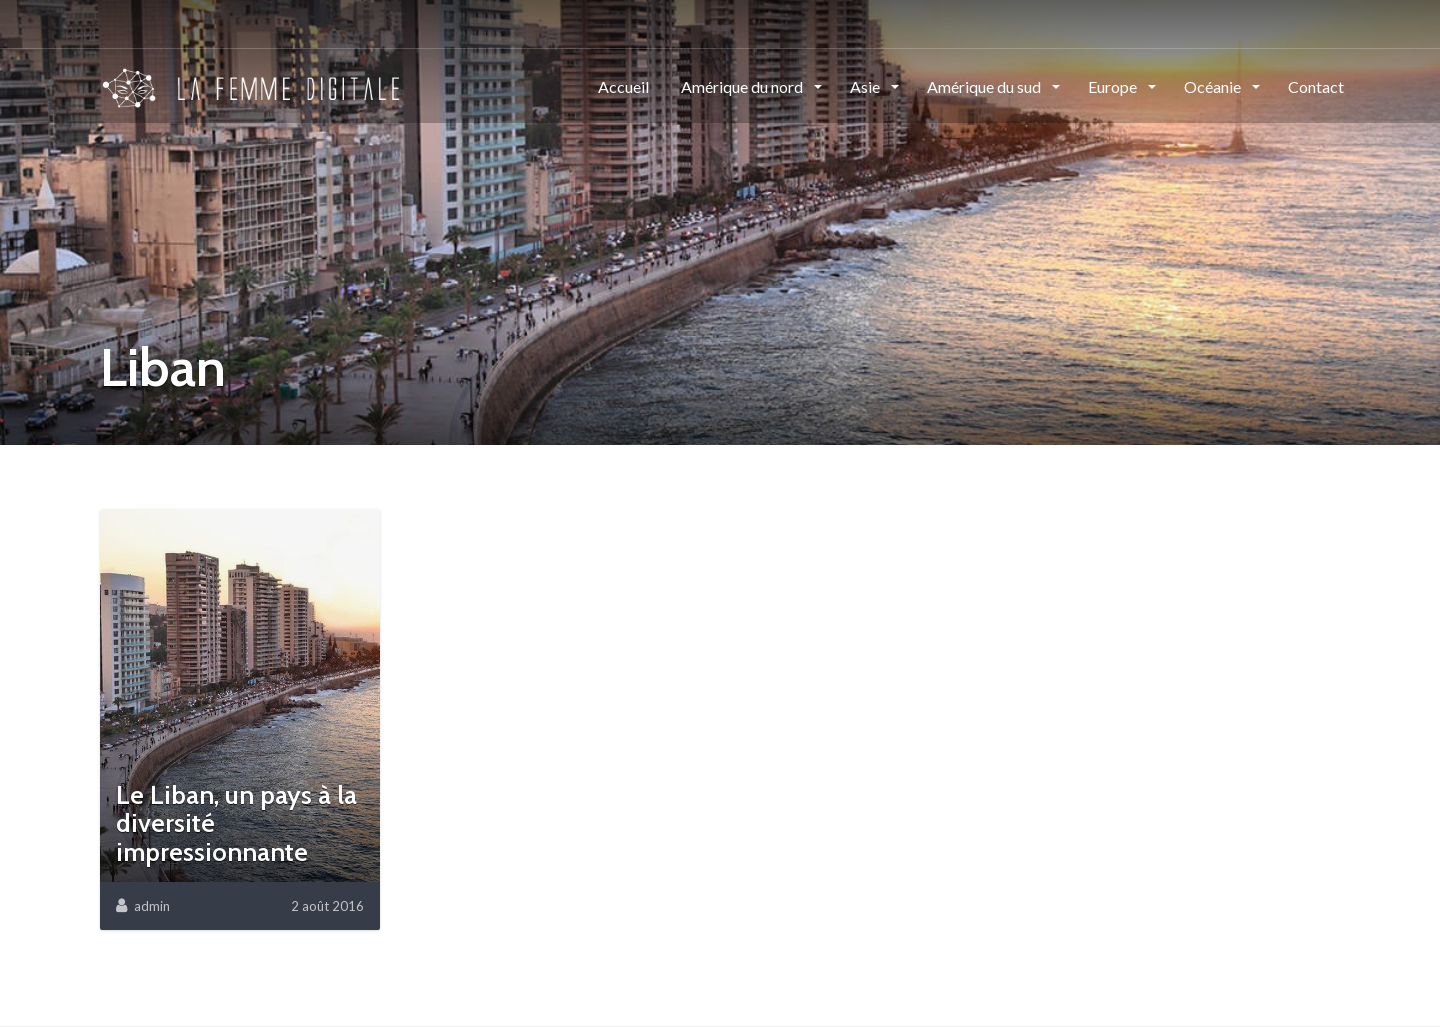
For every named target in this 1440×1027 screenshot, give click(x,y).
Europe (1114, 86)
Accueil (623, 86)
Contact (1316, 86)
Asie (866, 86)
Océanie (1214, 86)
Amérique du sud (985, 86)
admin (152, 906)
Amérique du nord (743, 86)
